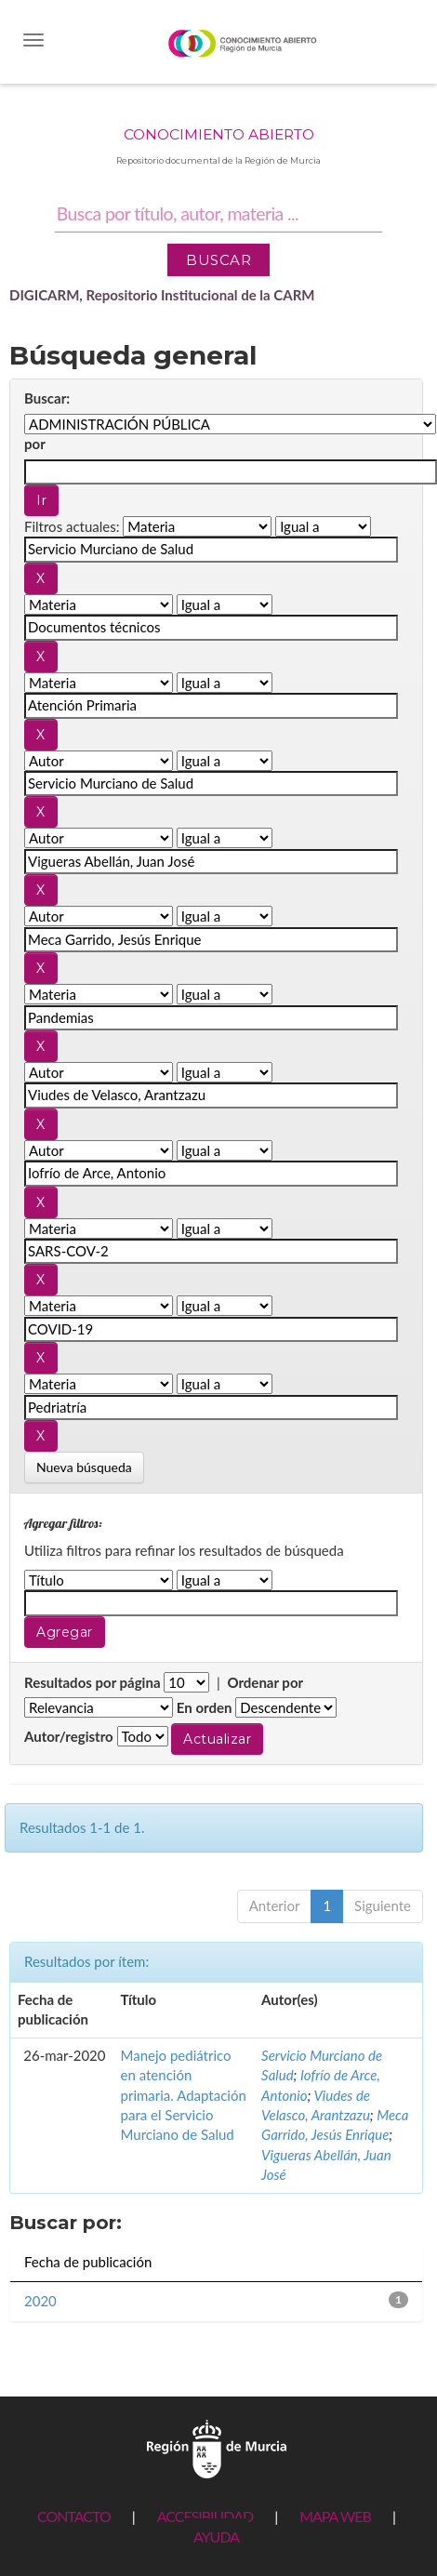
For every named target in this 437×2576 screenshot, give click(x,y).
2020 (40, 2300)
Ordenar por (265, 1682)
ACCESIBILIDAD (205, 2516)
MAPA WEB (335, 2516)
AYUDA (216, 2536)
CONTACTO (74, 2516)
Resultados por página (92, 1682)
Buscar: (47, 398)
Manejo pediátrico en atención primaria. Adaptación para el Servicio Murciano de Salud (183, 2095)
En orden (204, 1707)
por (35, 443)
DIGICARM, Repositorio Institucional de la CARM (162, 294)
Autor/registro (68, 1736)
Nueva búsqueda (84, 1467)
